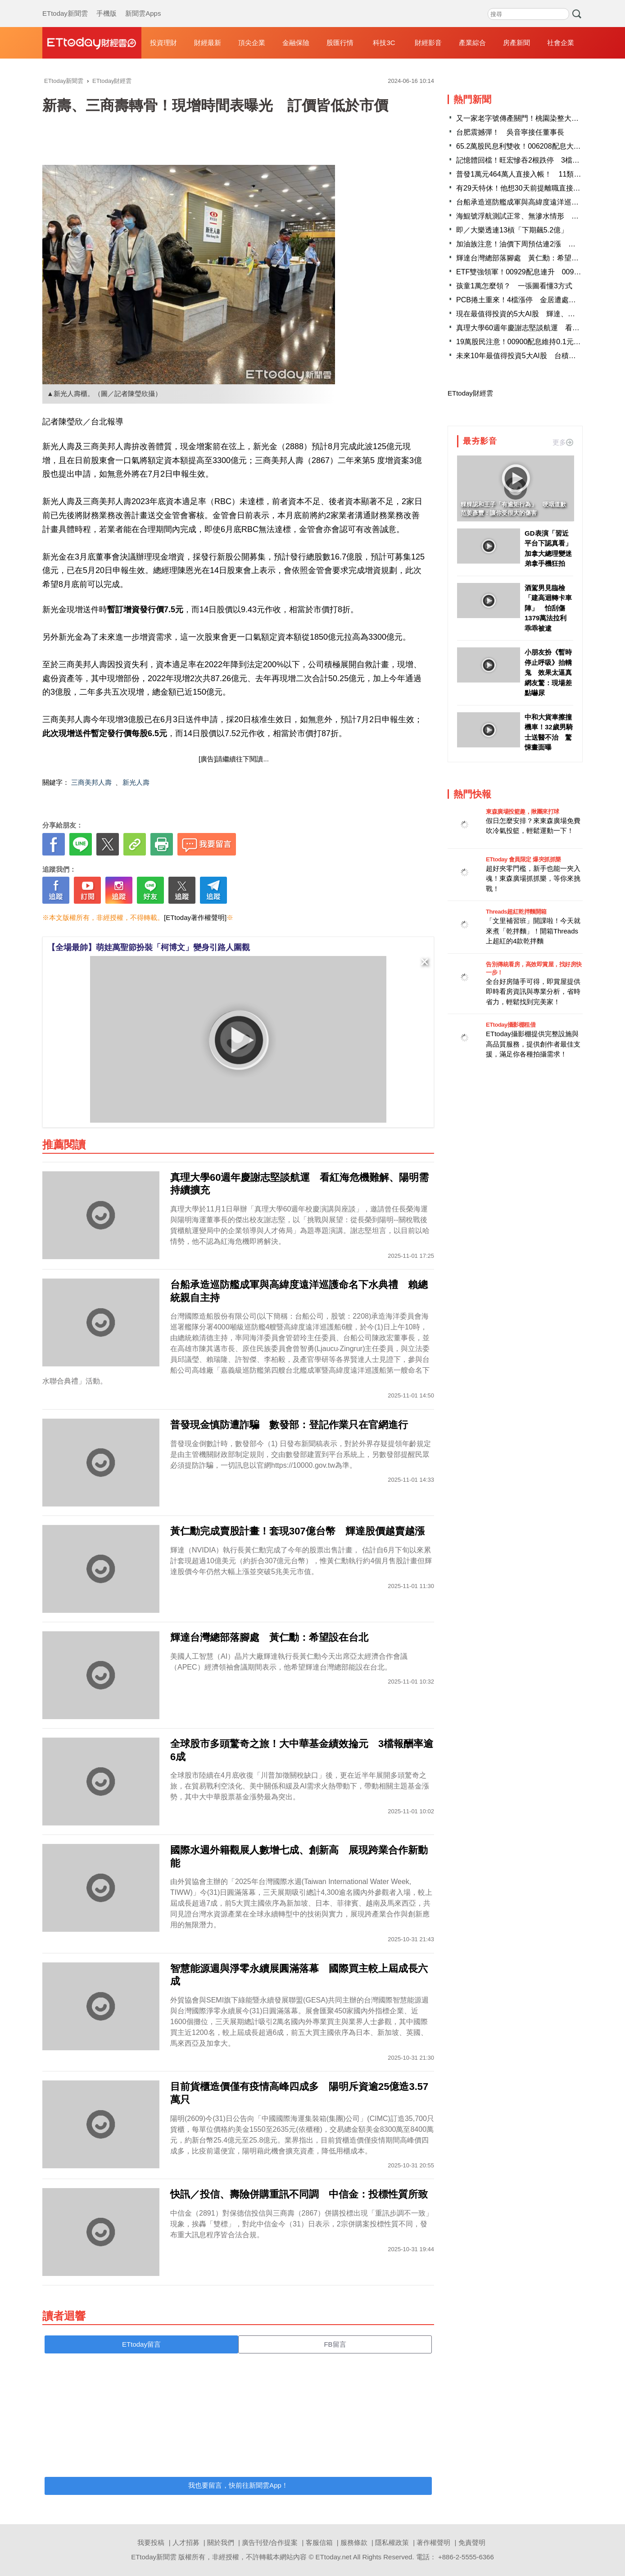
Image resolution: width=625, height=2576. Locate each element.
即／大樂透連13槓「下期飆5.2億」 (512, 230)
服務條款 (353, 2542)
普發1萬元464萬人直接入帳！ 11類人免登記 (529, 174)
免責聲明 (471, 2542)
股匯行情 (339, 42)
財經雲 (91, 43)
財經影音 (428, 42)
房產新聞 (516, 42)
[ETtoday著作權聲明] (195, 917)
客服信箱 (319, 2542)
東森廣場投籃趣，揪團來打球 (522, 811)
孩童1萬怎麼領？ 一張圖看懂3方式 (514, 286)
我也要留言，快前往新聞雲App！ (238, 2485)
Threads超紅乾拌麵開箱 (516, 911)
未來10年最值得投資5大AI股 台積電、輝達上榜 (534, 356)
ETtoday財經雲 (470, 393)
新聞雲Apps (143, 4)
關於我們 (220, 2542)
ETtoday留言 (141, 2344)
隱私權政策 (392, 2542)
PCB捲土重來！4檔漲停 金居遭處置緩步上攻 (530, 300)
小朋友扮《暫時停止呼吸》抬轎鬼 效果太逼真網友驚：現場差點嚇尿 (548, 672)
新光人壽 (135, 782)
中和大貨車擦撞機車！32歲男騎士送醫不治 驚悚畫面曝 (549, 732)
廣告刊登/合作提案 (270, 2542)
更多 (563, 442)
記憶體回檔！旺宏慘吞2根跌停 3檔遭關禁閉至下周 (539, 160)
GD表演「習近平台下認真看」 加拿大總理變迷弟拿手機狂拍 (549, 548)
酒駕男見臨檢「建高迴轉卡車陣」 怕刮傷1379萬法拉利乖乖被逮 (548, 608)
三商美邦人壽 (91, 782)
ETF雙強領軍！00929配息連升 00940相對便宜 (533, 272)
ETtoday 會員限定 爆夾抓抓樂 (523, 859)
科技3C (384, 42)
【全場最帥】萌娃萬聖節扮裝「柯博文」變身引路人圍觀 (148, 947)
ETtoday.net (334, 2557)
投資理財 (163, 42)
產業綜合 (472, 42)
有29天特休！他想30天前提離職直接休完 (522, 188)
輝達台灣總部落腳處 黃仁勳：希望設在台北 (528, 258)
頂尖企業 (251, 42)
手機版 (106, 4)
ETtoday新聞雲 (65, 4)
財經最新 (207, 42)
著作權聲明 (433, 2542)
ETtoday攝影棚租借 (510, 1024)
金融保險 (295, 42)
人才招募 (185, 2542)
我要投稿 (150, 2542)
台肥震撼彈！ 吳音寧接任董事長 (510, 132)
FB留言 (335, 2344)
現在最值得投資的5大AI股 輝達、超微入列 (526, 314)
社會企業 (560, 42)
